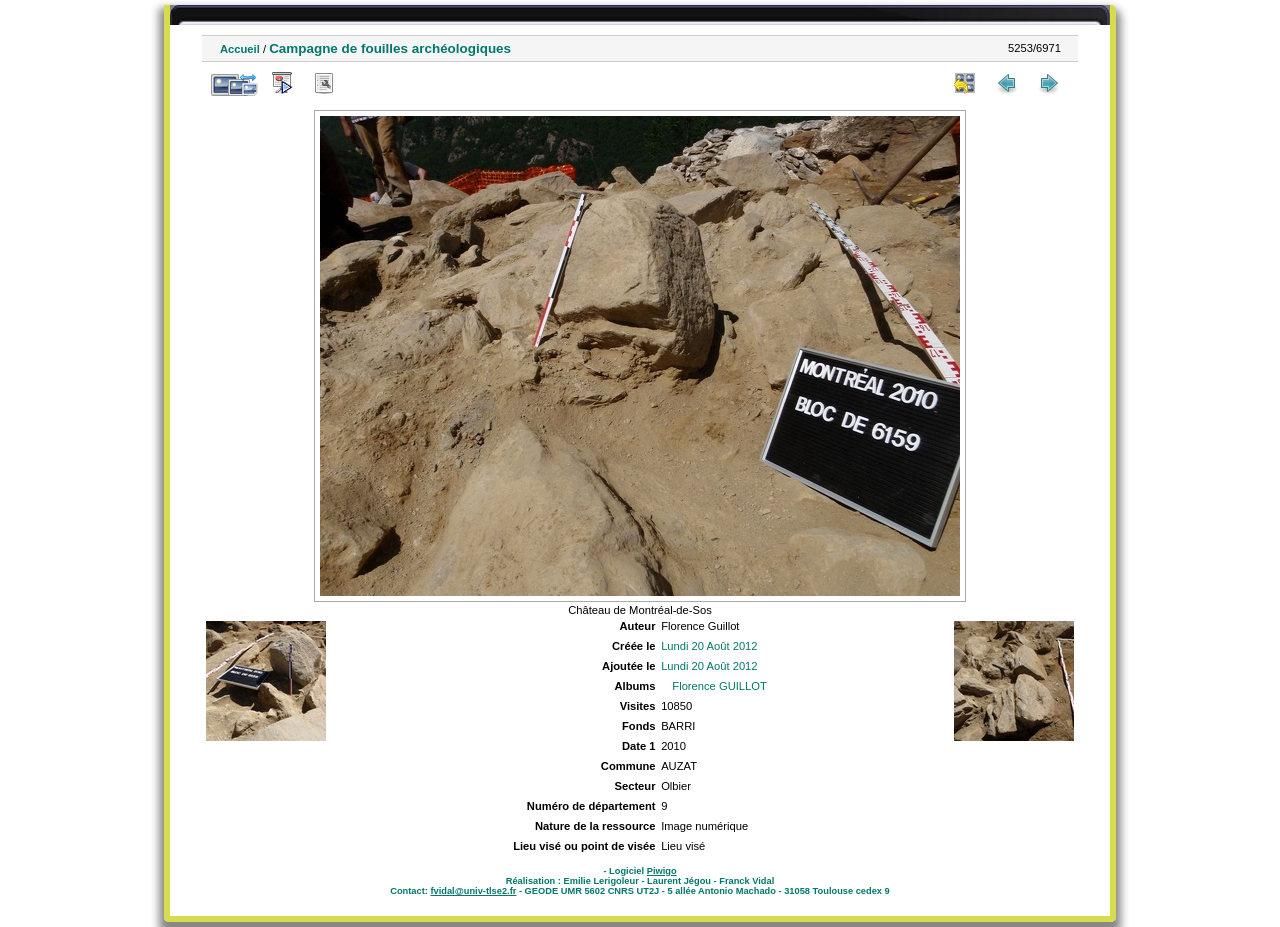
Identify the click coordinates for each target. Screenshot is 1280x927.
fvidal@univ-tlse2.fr (473, 891)
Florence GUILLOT (719, 686)
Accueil (240, 49)
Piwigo (662, 871)
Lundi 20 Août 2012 (709, 646)
